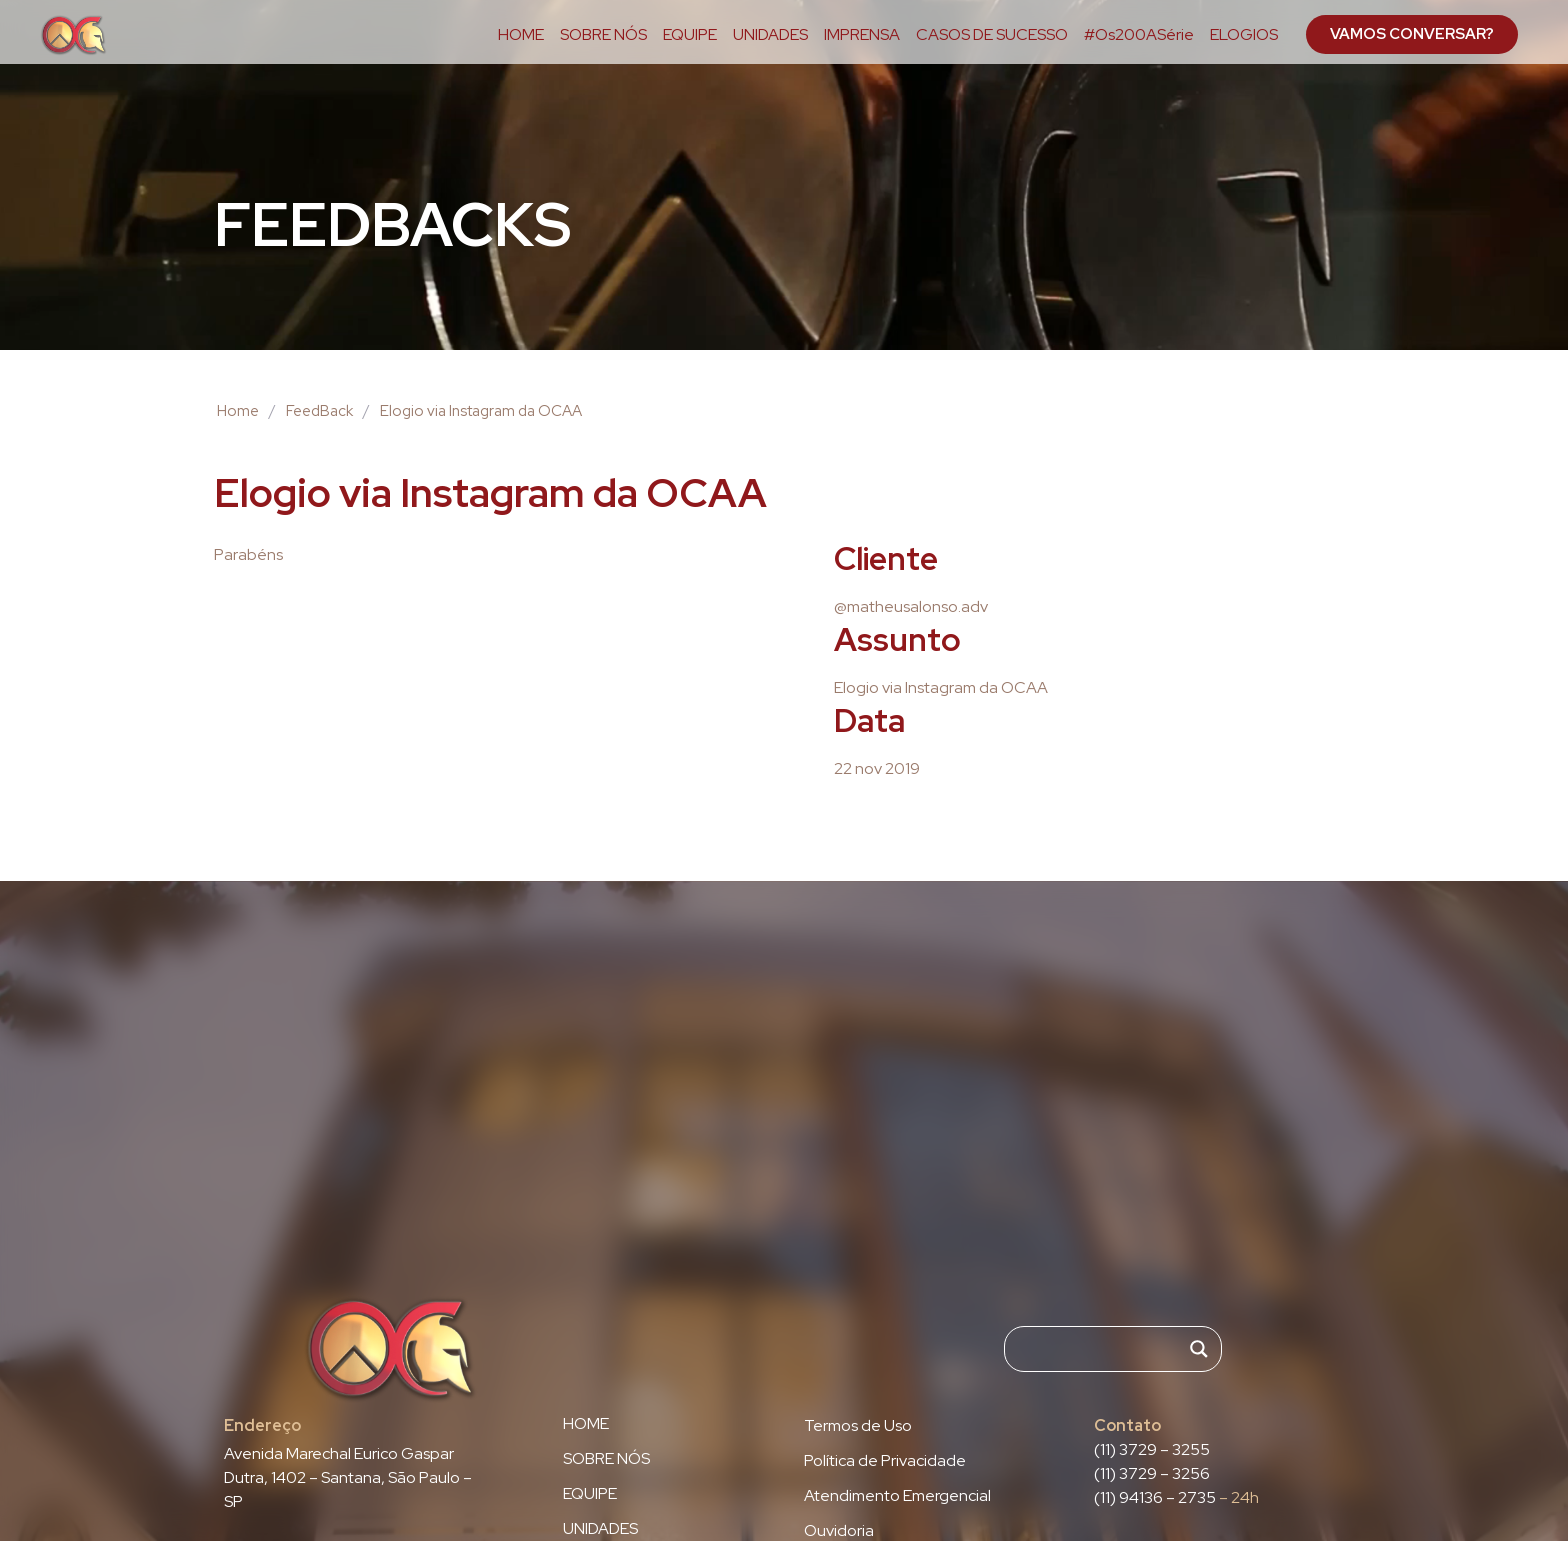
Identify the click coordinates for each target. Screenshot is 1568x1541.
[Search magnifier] (1199, 1349)
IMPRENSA (862, 35)
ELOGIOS (1244, 35)
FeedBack (319, 411)
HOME (521, 35)
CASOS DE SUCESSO (992, 35)
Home (238, 411)
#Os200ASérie (1139, 35)
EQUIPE (690, 35)
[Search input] (1104, 1349)
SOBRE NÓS (603, 35)
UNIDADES (770, 35)
